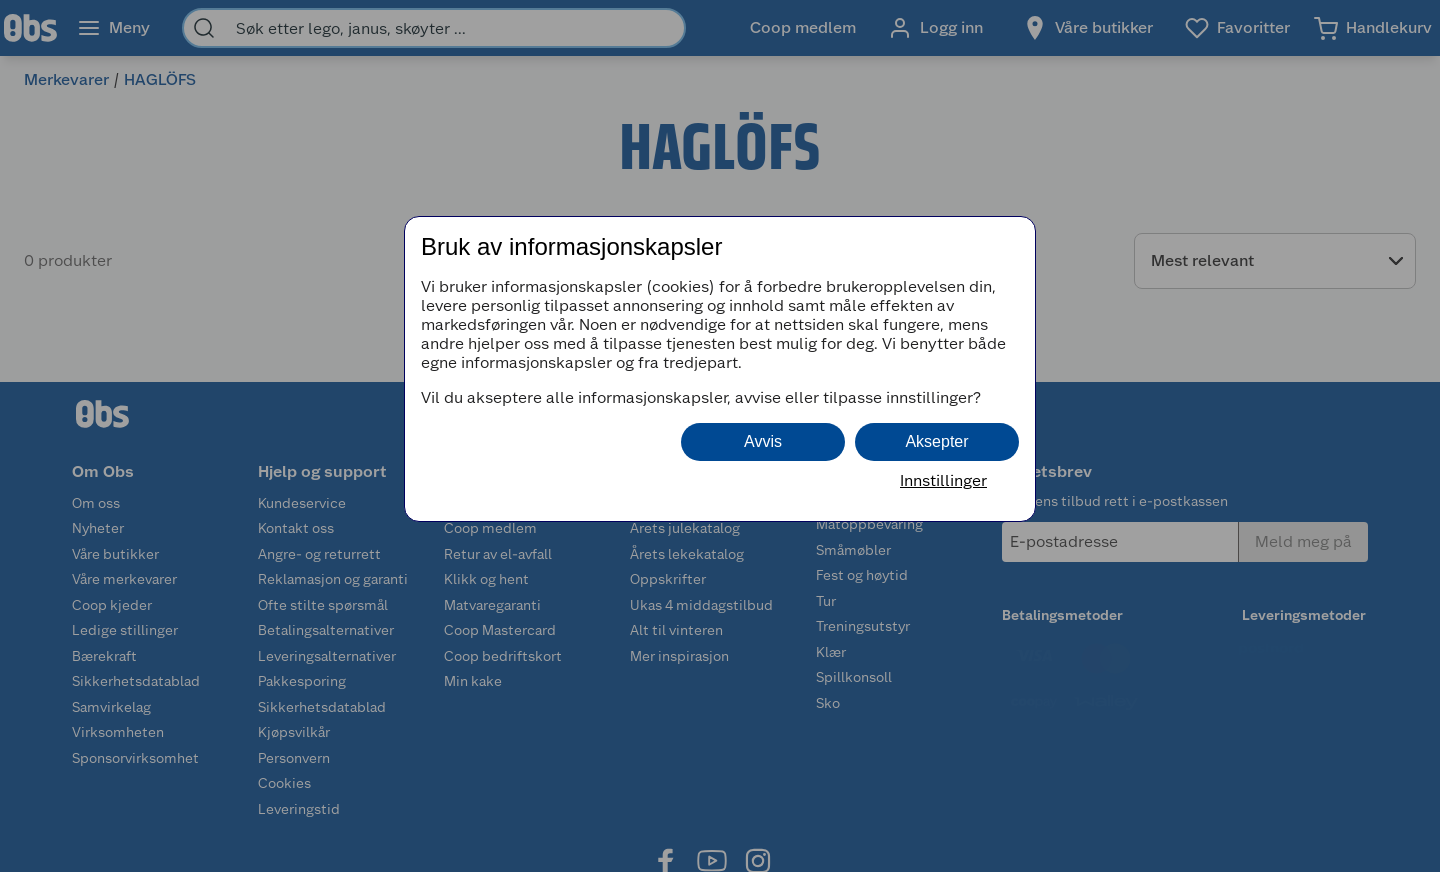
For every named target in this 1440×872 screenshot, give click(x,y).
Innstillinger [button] (943, 480)
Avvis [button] (763, 441)
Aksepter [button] (936, 441)
